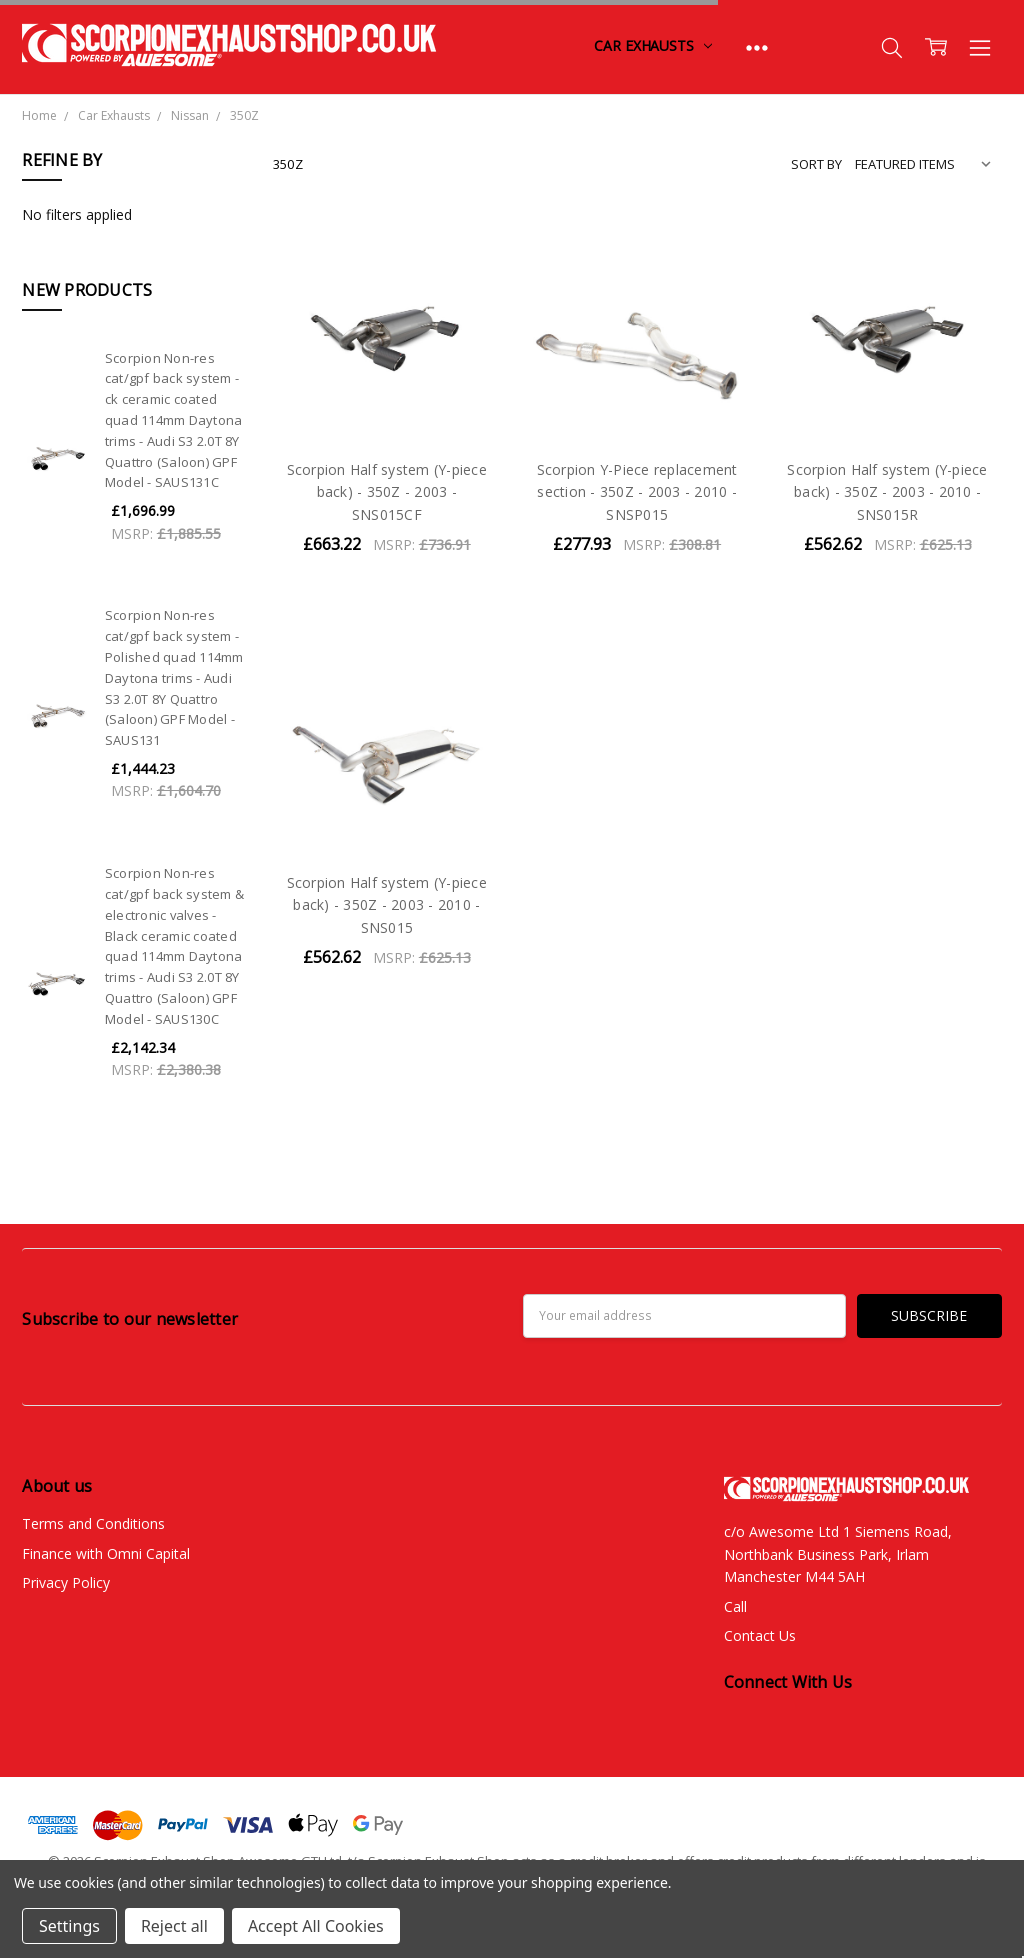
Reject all (174, 1926)
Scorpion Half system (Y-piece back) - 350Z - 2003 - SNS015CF (387, 492)
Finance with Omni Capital (106, 1553)
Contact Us (760, 1635)
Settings (69, 1926)
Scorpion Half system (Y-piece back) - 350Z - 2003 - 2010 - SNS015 (387, 905)
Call (735, 1606)
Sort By (816, 164)
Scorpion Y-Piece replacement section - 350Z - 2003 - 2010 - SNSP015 (637, 492)
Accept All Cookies (316, 1926)
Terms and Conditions (93, 1523)
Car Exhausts (652, 45)
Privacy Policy (66, 1582)
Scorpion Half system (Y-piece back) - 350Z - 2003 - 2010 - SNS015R (887, 492)
